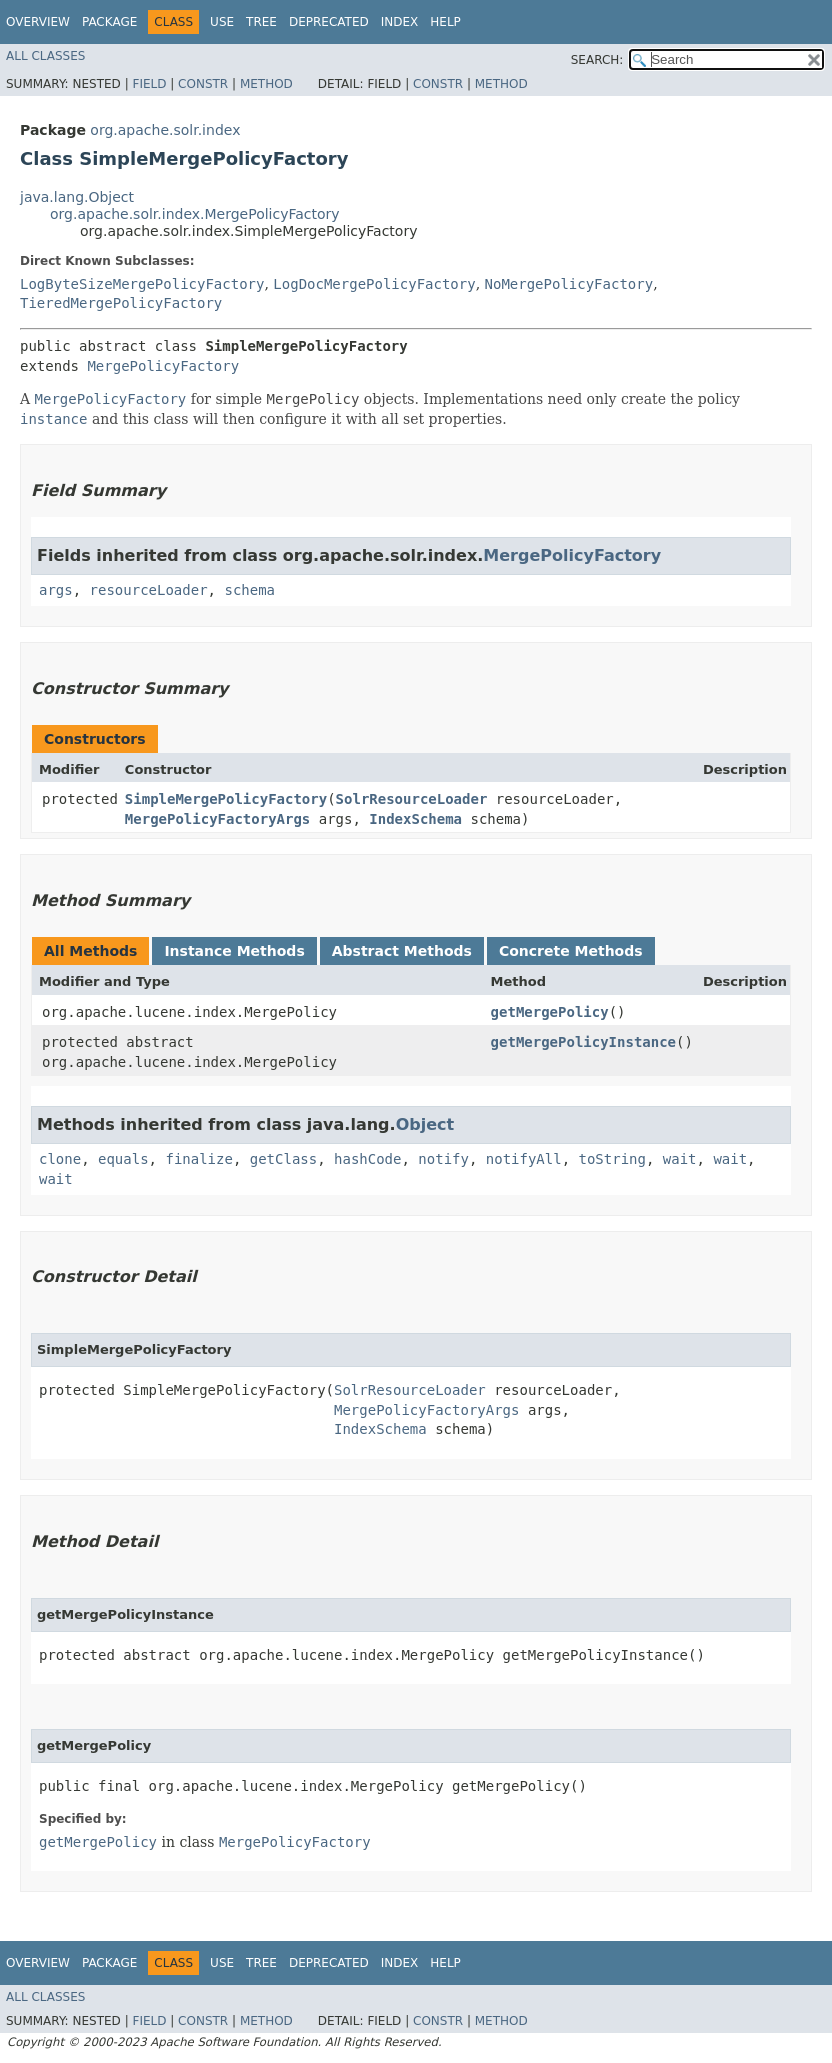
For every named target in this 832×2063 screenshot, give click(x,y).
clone (60, 1159)
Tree (261, 22)
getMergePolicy (550, 1012)
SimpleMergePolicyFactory (226, 799)
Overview (38, 22)
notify (443, 1159)
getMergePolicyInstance (583, 1042)
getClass (283, 1159)
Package (109, 22)
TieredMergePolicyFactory (121, 303)
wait (680, 1159)
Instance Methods (234, 951)
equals (123, 1159)
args (56, 590)
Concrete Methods (571, 951)
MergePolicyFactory (163, 366)
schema (249, 590)
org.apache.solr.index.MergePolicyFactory (195, 214)
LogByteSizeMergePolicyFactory (142, 284)
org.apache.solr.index (165, 130)
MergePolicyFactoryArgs (217, 819)
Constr (203, 84)
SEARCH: (597, 60)
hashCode (367, 1159)
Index (400, 22)
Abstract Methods (402, 951)
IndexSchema (415, 819)
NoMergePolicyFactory (569, 284)
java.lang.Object (77, 197)
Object (425, 1124)
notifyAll (524, 1159)
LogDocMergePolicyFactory (374, 284)
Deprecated (329, 22)
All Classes (45, 56)
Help (445, 22)
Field (149, 84)
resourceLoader (149, 590)
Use (222, 22)
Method (266, 84)
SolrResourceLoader (412, 799)
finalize (198, 1159)
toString (612, 1159)
